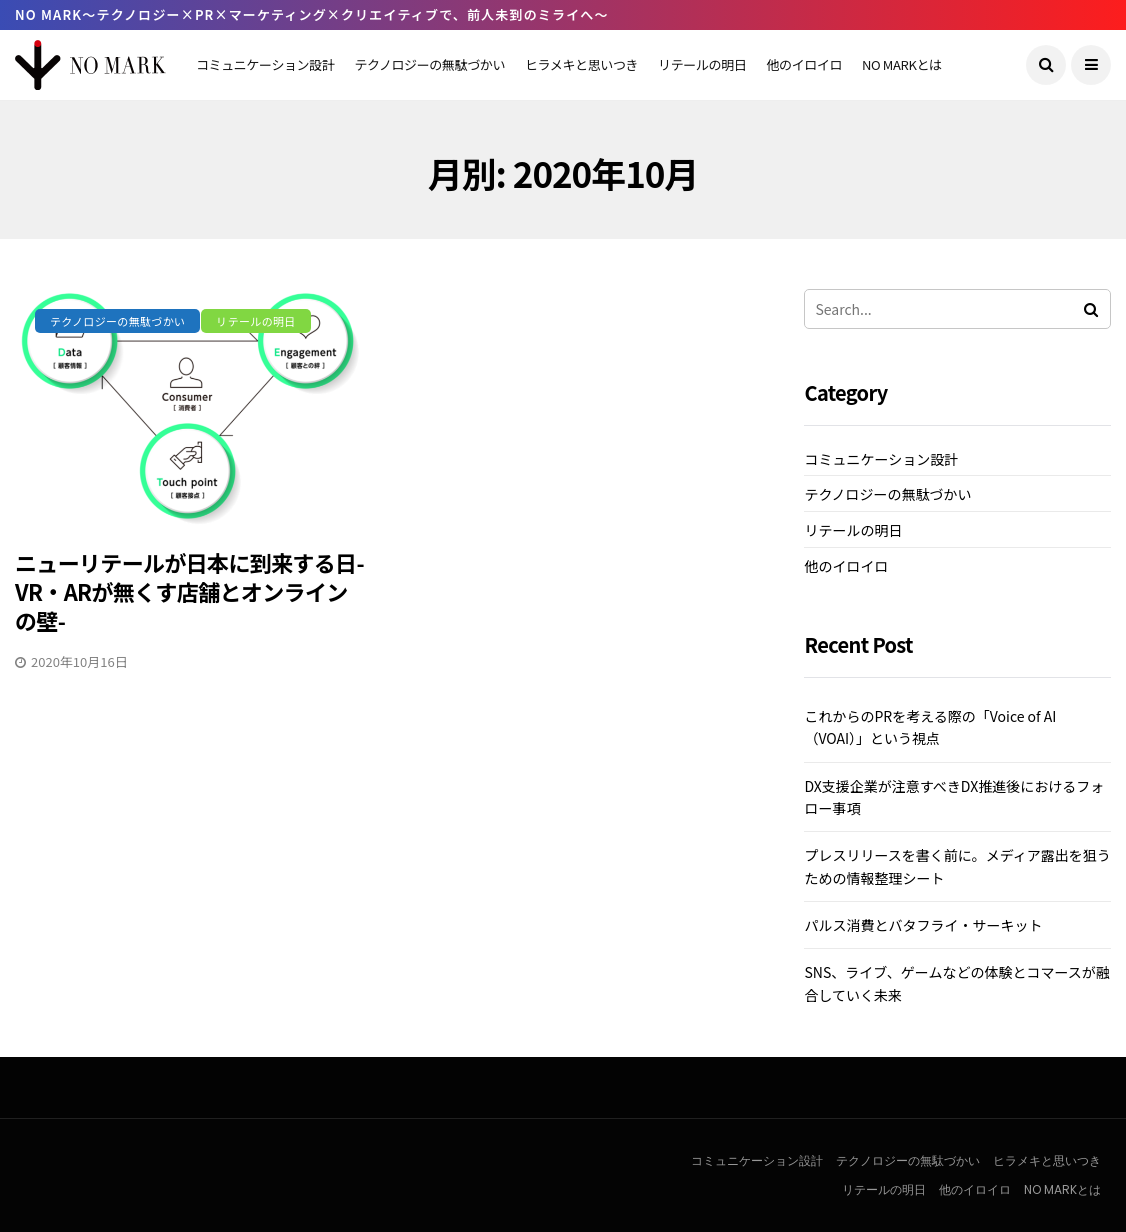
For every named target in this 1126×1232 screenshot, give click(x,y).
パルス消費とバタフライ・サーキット (923, 925)
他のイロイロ (804, 64)
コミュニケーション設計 (265, 64)
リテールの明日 (702, 64)
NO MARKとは (902, 64)
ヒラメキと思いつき (581, 64)
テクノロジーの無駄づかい (429, 64)
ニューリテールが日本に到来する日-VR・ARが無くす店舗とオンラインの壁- (189, 590)
